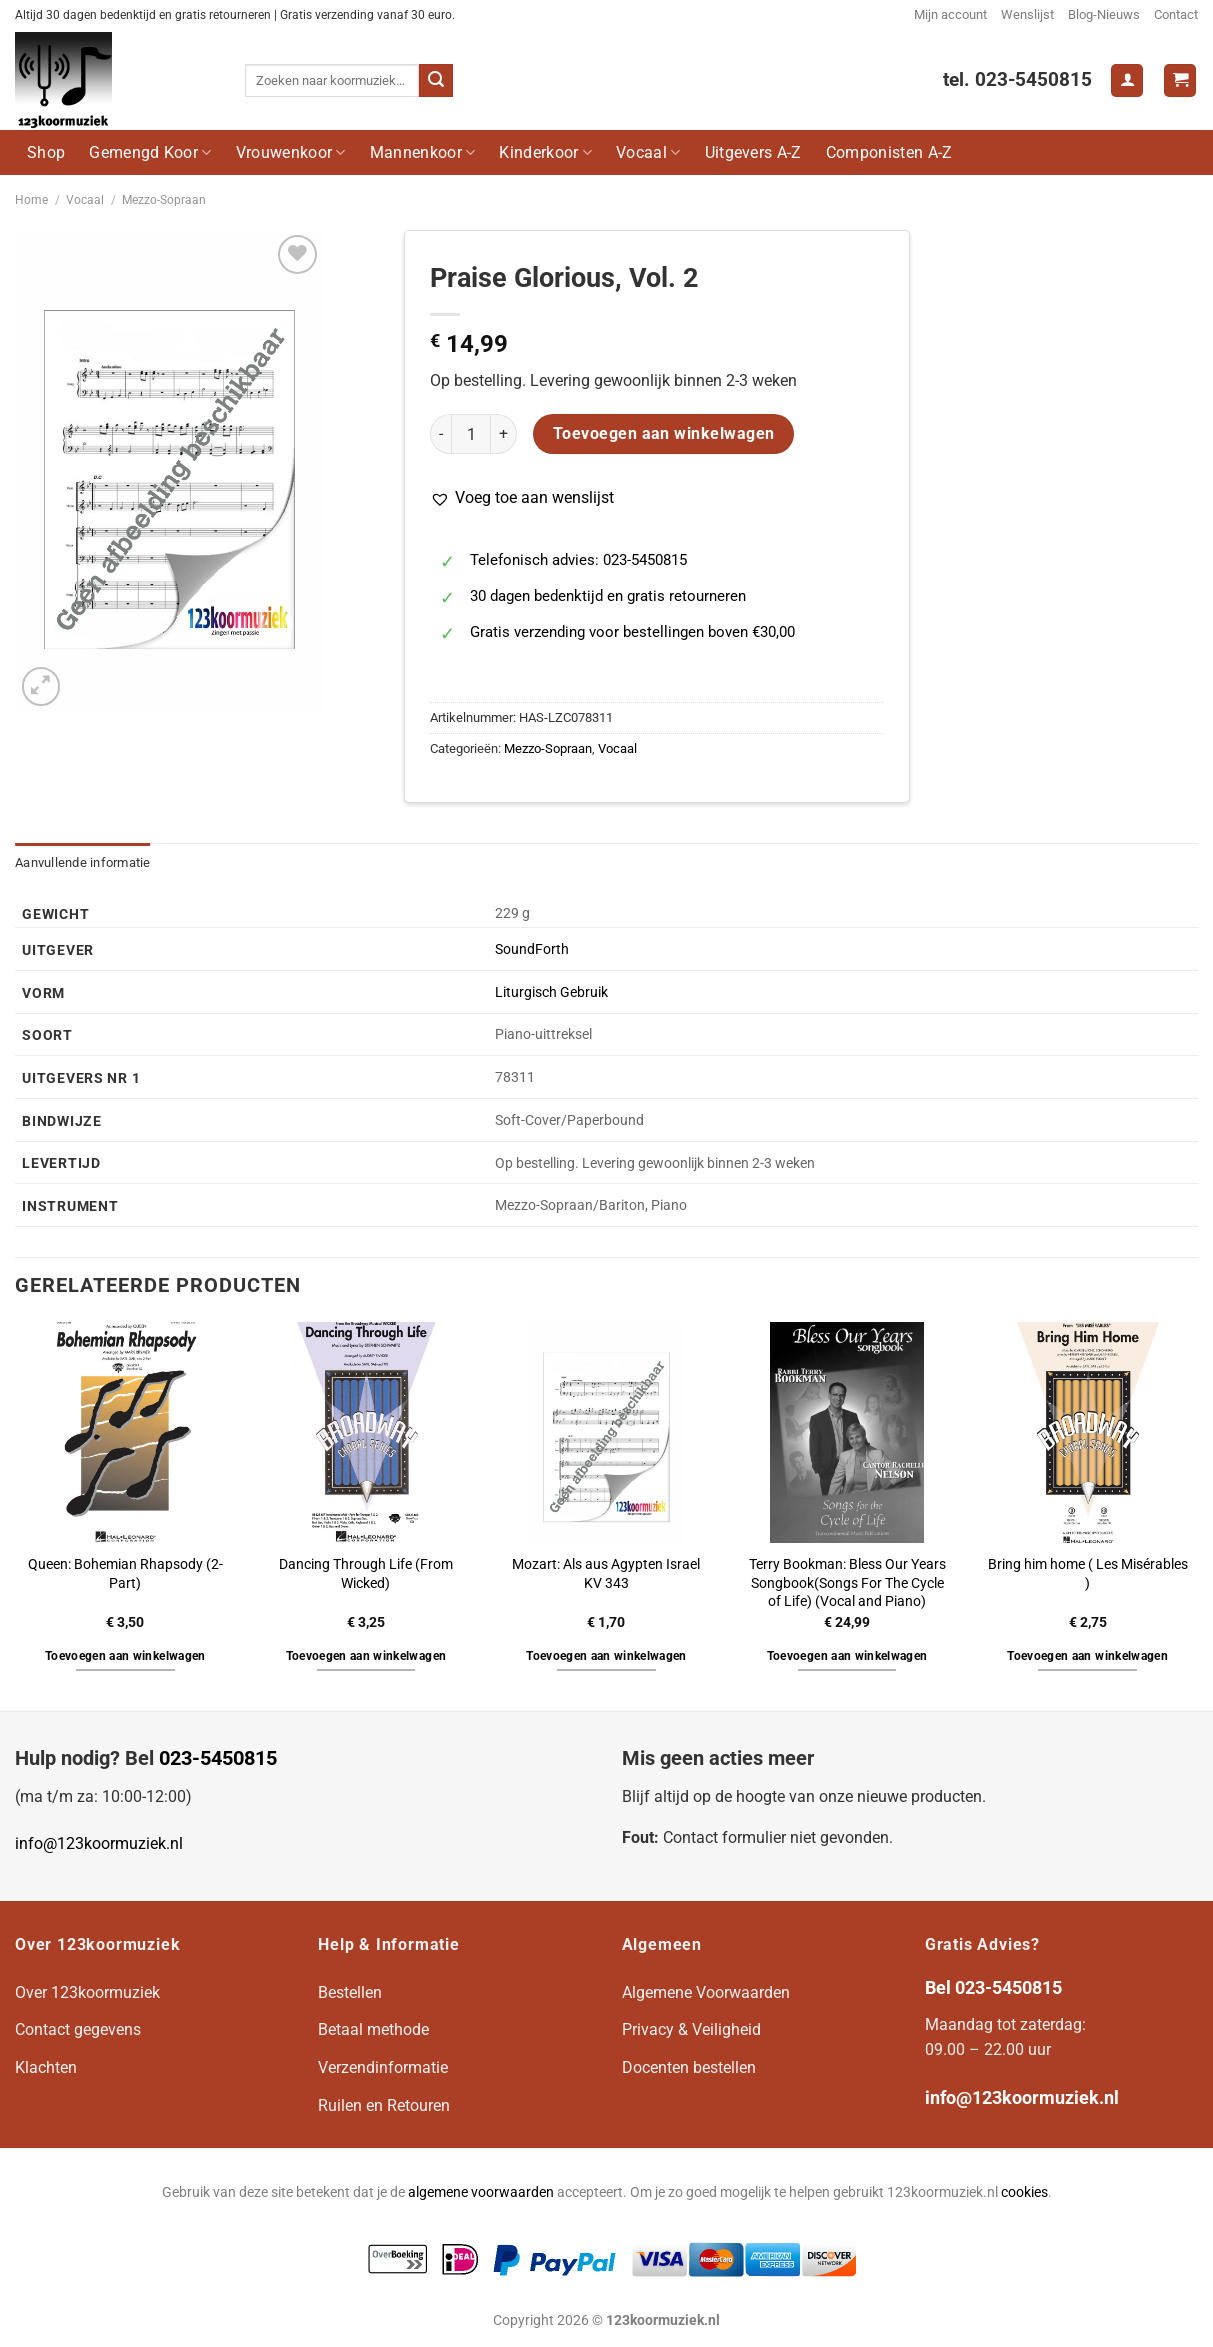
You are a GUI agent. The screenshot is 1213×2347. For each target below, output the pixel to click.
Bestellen (350, 1992)
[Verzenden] (436, 81)
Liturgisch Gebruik (551, 992)
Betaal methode (373, 2029)
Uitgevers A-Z (753, 152)
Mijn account (950, 14)
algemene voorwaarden (481, 2192)
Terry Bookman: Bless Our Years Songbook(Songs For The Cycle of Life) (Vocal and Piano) (847, 1583)
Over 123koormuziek (87, 1992)
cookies (1024, 2192)
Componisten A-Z (889, 152)
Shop (46, 152)
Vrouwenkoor (291, 152)
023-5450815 (218, 1758)
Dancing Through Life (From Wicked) (366, 1574)
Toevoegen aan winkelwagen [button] (125, 1656)
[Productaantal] (471, 434)
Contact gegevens (78, 2029)
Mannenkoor (423, 152)
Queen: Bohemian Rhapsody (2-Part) (125, 1574)
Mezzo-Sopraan (164, 200)
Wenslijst (1027, 14)
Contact (1176, 14)
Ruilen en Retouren (384, 2105)
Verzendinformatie (383, 2067)
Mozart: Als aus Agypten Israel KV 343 (606, 1574)
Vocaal (648, 152)
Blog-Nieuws (1104, 14)
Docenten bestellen (689, 2067)
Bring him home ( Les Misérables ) (1088, 1574)
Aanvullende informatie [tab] (83, 862)
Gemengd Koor (150, 152)
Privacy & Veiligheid (691, 2029)
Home (31, 200)
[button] (522, 498)
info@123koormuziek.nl (99, 1843)
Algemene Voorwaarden (706, 1992)
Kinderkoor (545, 152)
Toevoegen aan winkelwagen (664, 434)
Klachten (46, 2067)
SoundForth (532, 949)
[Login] (1127, 80)
